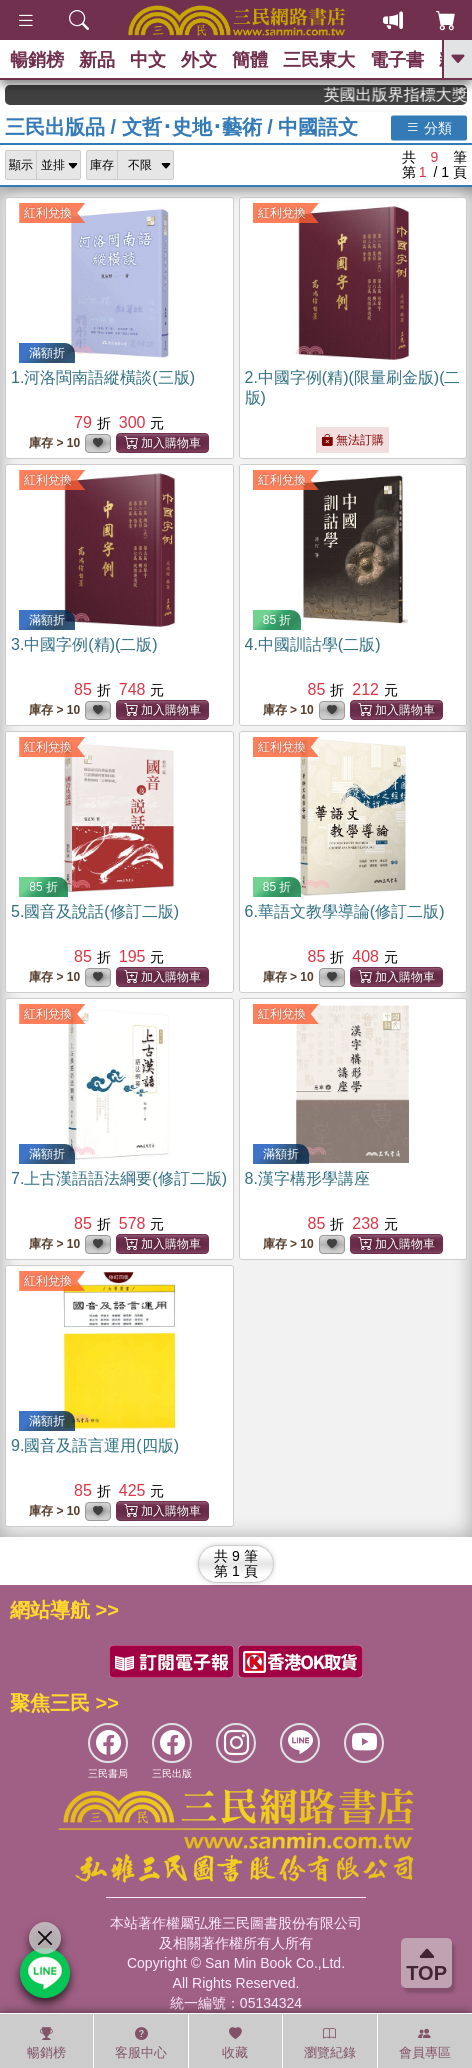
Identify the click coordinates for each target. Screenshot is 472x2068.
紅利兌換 (48, 213)
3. (84, 644)
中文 (148, 60)
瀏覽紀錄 (330, 2043)
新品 (97, 60)
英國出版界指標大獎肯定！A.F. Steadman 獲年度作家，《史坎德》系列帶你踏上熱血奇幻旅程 (413, 94)
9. (95, 1445)
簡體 (250, 60)
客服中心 (141, 2043)
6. (345, 911)
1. (103, 377)
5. (95, 911)
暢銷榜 (37, 60)
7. (119, 1178)
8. (307, 1178)
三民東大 (319, 60)
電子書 (397, 60)
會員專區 (425, 2043)
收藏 (235, 2043)
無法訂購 (352, 440)
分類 (429, 127)
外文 (199, 60)
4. (313, 644)
